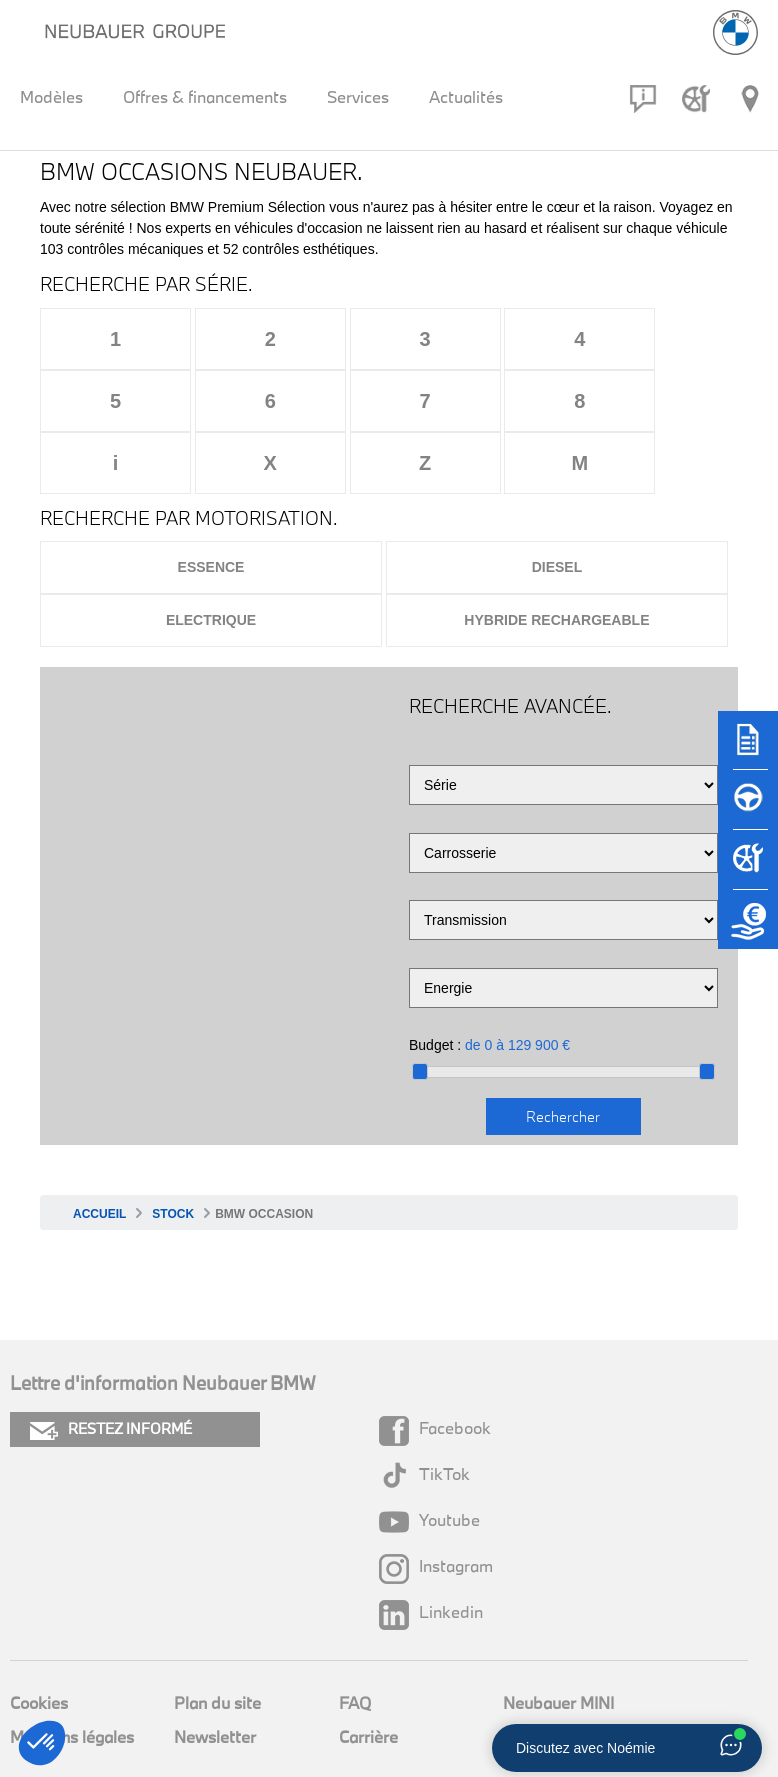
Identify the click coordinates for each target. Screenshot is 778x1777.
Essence (211, 505)
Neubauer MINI (558, 1640)
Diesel (557, 505)
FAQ (355, 1640)
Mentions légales (72, 1674)
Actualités (466, 96)
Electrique (211, 558)
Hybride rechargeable (556, 558)
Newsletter (215, 1674)
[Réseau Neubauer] (750, 99)
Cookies (39, 1640)
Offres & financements (205, 96)
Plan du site (217, 1640)
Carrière (368, 1674)
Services (358, 96)
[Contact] (643, 99)
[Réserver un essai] (748, 809)
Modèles (51, 96)
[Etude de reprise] (748, 929)
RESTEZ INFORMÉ (111, 1367)
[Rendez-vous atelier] (696, 99)
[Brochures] (748, 749)
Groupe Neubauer (569, 1674)
